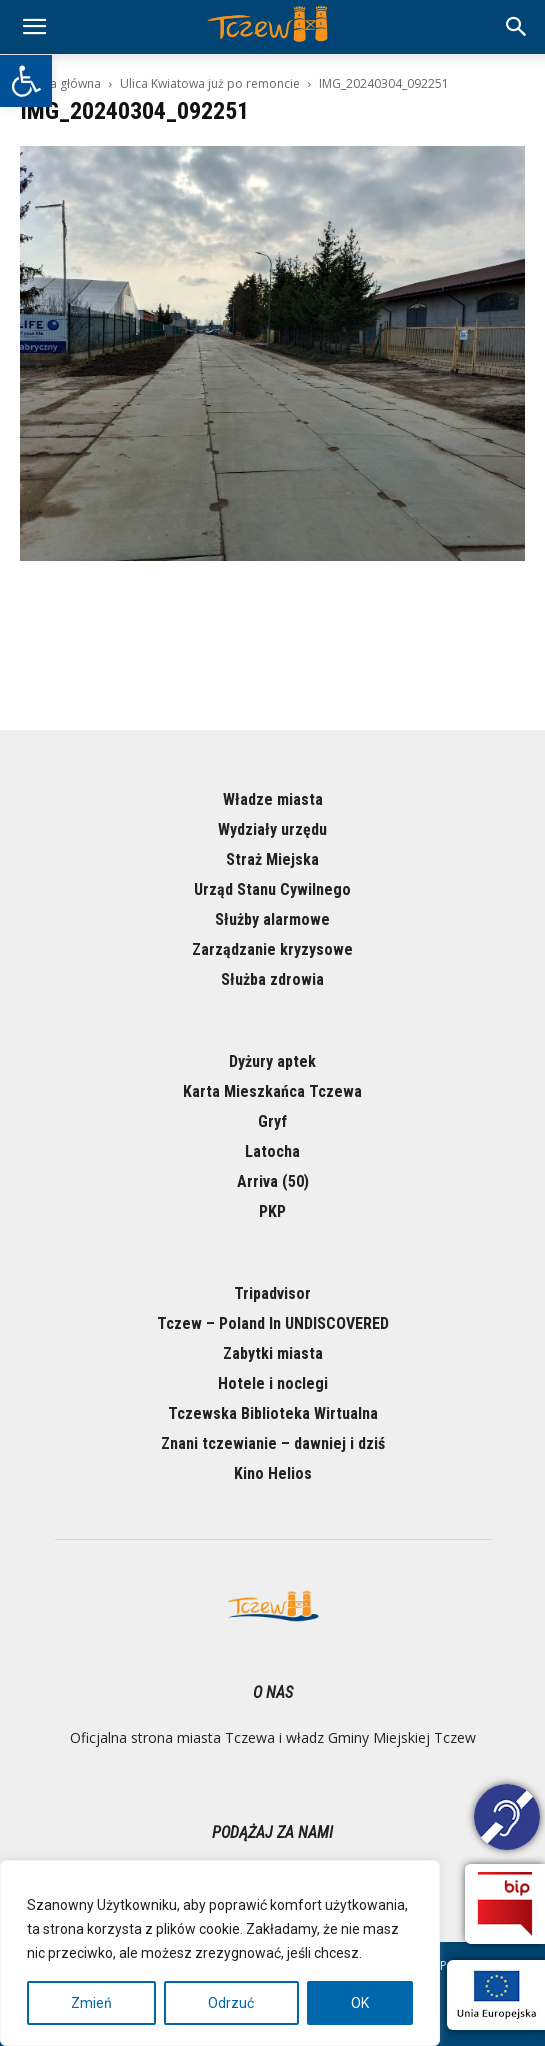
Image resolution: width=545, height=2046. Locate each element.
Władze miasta (273, 799)
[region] (220, 1953)
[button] (26, 81)
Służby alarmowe (272, 919)
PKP (272, 1211)
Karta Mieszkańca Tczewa (272, 1091)
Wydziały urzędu (272, 829)
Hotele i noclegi (273, 1383)
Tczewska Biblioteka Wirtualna (273, 1413)
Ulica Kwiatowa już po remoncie (210, 83)
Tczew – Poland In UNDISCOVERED (273, 1323)
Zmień (91, 2003)
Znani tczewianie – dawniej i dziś (273, 1443)
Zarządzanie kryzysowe (272, 949)
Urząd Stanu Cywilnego (272, 889)
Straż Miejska (272, 859)
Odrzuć (231, 2003)
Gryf (272, 1121)
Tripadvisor (272, 1293)
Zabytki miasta (273, 1353)
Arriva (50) (273, 1181)
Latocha (272, 1151)
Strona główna (60, 83)
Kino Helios (273, 1473)
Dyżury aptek (272, 1061)
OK (360, 2003)
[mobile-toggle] (34, 27)
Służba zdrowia (272, 979)
